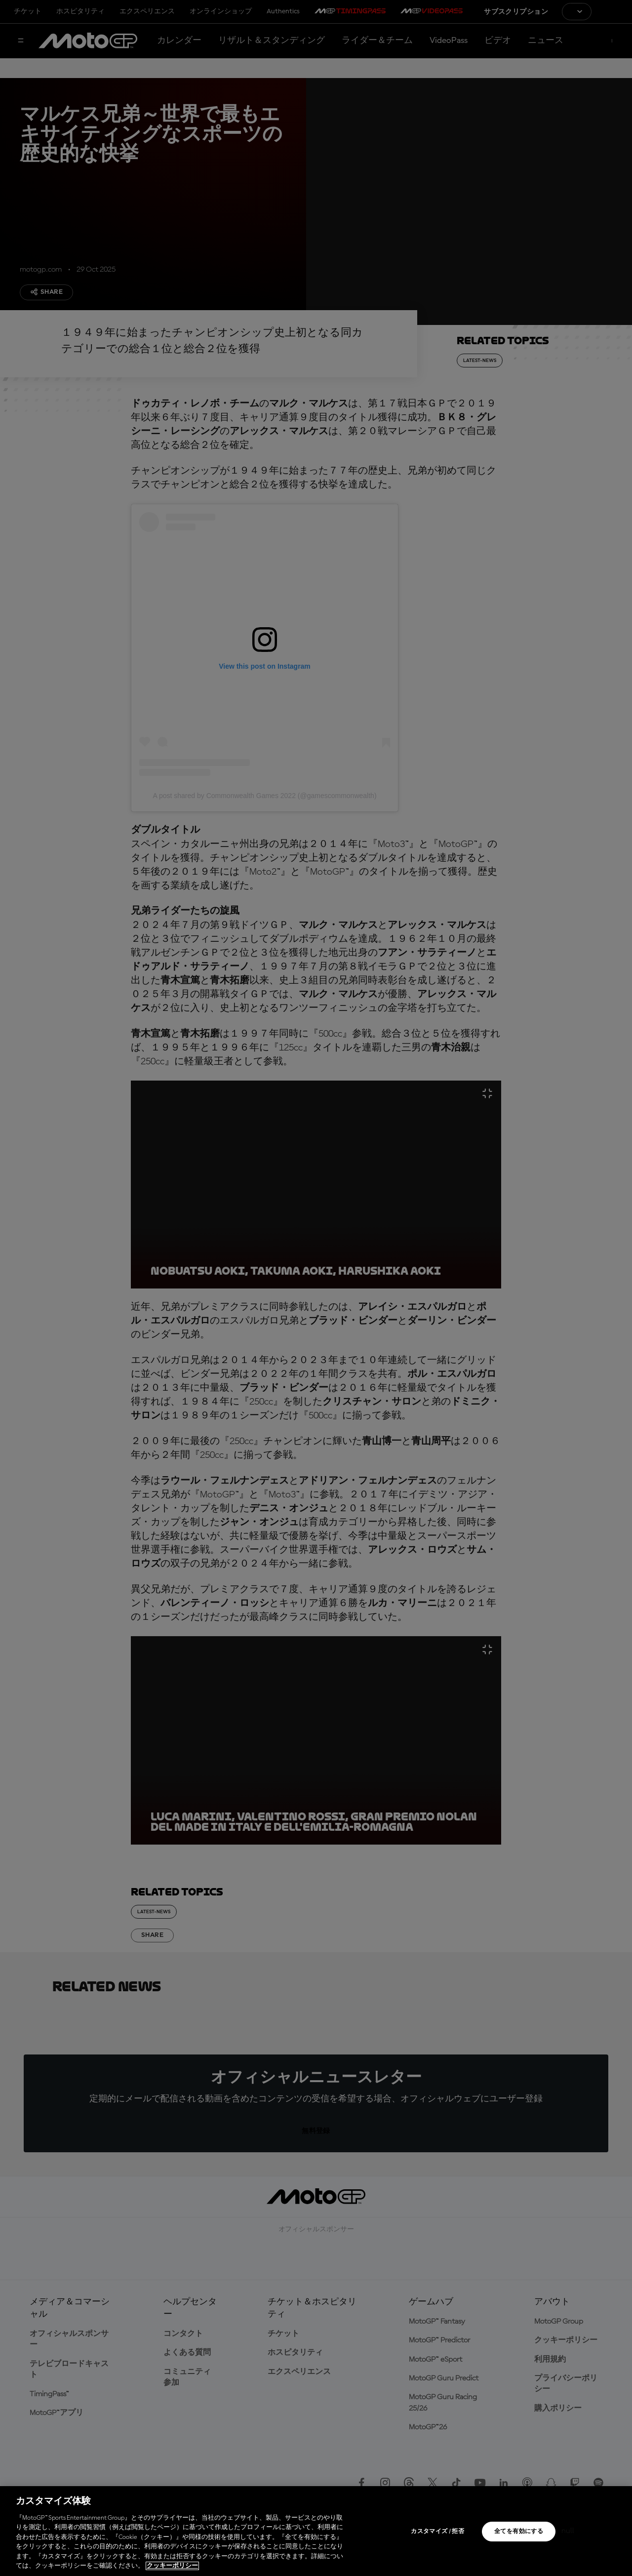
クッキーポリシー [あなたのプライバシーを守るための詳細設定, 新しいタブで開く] (172, 2566)
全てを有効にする (518, 2532)
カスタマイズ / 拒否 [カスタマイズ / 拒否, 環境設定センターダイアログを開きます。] (437, 2532)
